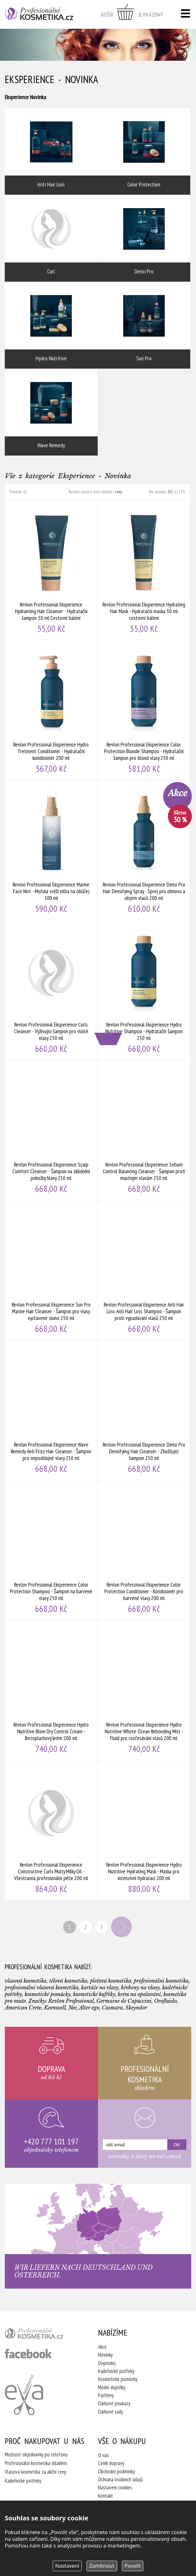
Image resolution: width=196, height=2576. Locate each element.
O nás (103, 2455)
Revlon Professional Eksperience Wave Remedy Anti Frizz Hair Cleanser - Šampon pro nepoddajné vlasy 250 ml (51, 1410)
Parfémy (106, 2395)
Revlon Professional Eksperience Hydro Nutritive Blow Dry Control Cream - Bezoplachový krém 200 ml (51, 1690)
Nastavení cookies (115, 2487)
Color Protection (144, 151)
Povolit (132, 2565)
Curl (51, 238)
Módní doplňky (111, 2387)
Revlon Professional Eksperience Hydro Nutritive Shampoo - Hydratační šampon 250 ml (144, 990)
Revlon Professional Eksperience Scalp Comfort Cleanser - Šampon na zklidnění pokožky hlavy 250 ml (51, 1130)
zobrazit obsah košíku (132, 14)
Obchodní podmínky (116, 2471)
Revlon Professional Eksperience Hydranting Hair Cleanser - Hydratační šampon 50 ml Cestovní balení (51, 570)
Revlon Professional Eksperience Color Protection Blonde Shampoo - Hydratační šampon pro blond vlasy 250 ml (144, 710)
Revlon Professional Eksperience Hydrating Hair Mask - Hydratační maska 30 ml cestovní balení (144, 570)
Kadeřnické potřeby (116, 2371)
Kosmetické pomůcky (117, 2379)
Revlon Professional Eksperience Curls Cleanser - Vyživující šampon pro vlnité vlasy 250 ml (51, 990)
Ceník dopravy (111, 2463)
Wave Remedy (51, 412)
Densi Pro (144, 238)
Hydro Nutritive (51, 325)
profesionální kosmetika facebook (28, 2353)
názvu (85, 492)
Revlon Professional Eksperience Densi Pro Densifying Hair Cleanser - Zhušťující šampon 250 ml (144, 1410)
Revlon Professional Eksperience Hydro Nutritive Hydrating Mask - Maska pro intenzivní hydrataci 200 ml (144, 1830)
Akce (102, 2346)
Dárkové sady (110, 2411)
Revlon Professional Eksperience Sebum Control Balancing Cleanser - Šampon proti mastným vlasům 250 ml (144, 1130)
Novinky (105, 2354)
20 (169, 492)
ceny (118, 492)
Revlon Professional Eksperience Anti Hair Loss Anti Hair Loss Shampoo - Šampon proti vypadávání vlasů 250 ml (144, 1270)
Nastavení (67, 2565)
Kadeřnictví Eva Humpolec (24, 2394)
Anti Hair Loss (51, 151)
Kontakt (105, 2495)
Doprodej (107, 2363)
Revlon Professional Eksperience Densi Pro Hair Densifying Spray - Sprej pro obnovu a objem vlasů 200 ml (144, 850)
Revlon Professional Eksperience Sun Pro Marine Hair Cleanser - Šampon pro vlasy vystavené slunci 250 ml (51, 1270)
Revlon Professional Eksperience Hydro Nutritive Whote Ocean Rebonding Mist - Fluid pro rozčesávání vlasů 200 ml (144, 1690)
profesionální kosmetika (42, 2335)
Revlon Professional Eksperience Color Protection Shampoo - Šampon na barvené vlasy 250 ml (51, 1550)
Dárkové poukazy (114, 2403)
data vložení (102, 492)
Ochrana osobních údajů (120, 2479)
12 (176, 492)
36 (183, 492)
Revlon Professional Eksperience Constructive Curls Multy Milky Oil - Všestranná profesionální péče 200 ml (51, 1830)
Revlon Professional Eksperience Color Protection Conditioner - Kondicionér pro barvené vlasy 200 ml (144, 1550)
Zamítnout (101, 2565)
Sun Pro (144, 325)
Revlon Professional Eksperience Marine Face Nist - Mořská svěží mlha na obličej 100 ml (51, 850)
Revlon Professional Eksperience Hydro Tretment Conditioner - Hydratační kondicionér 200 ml (51, 710)
